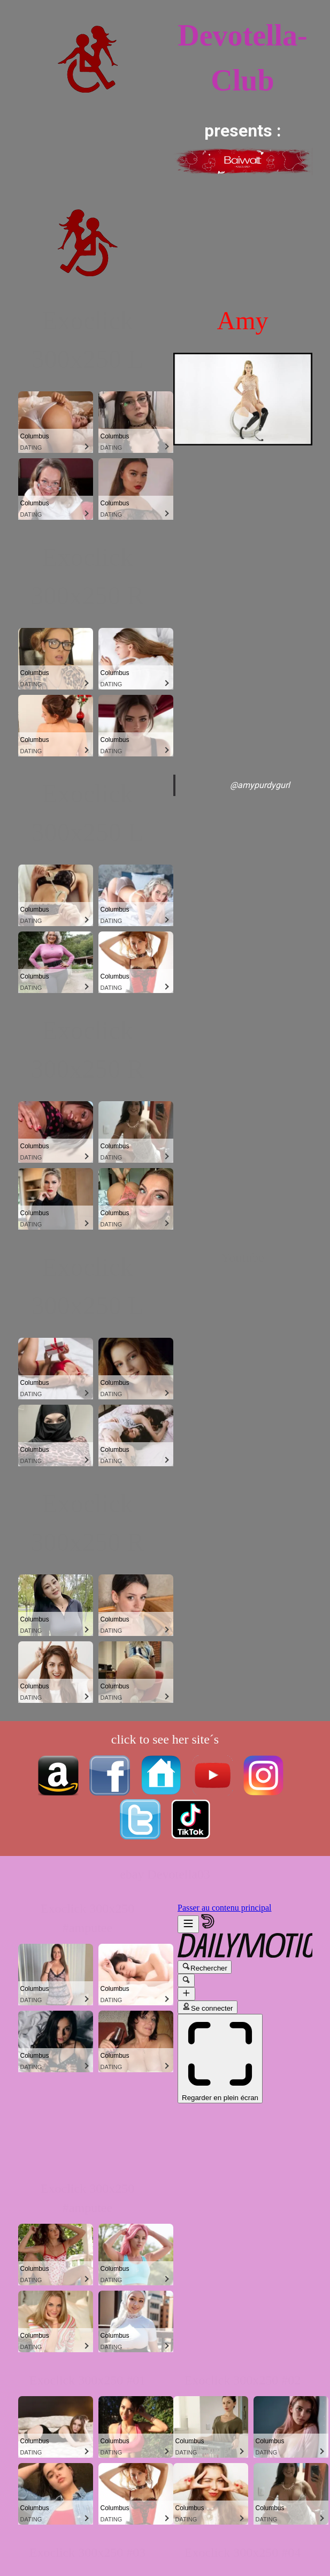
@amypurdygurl (260, 785)
